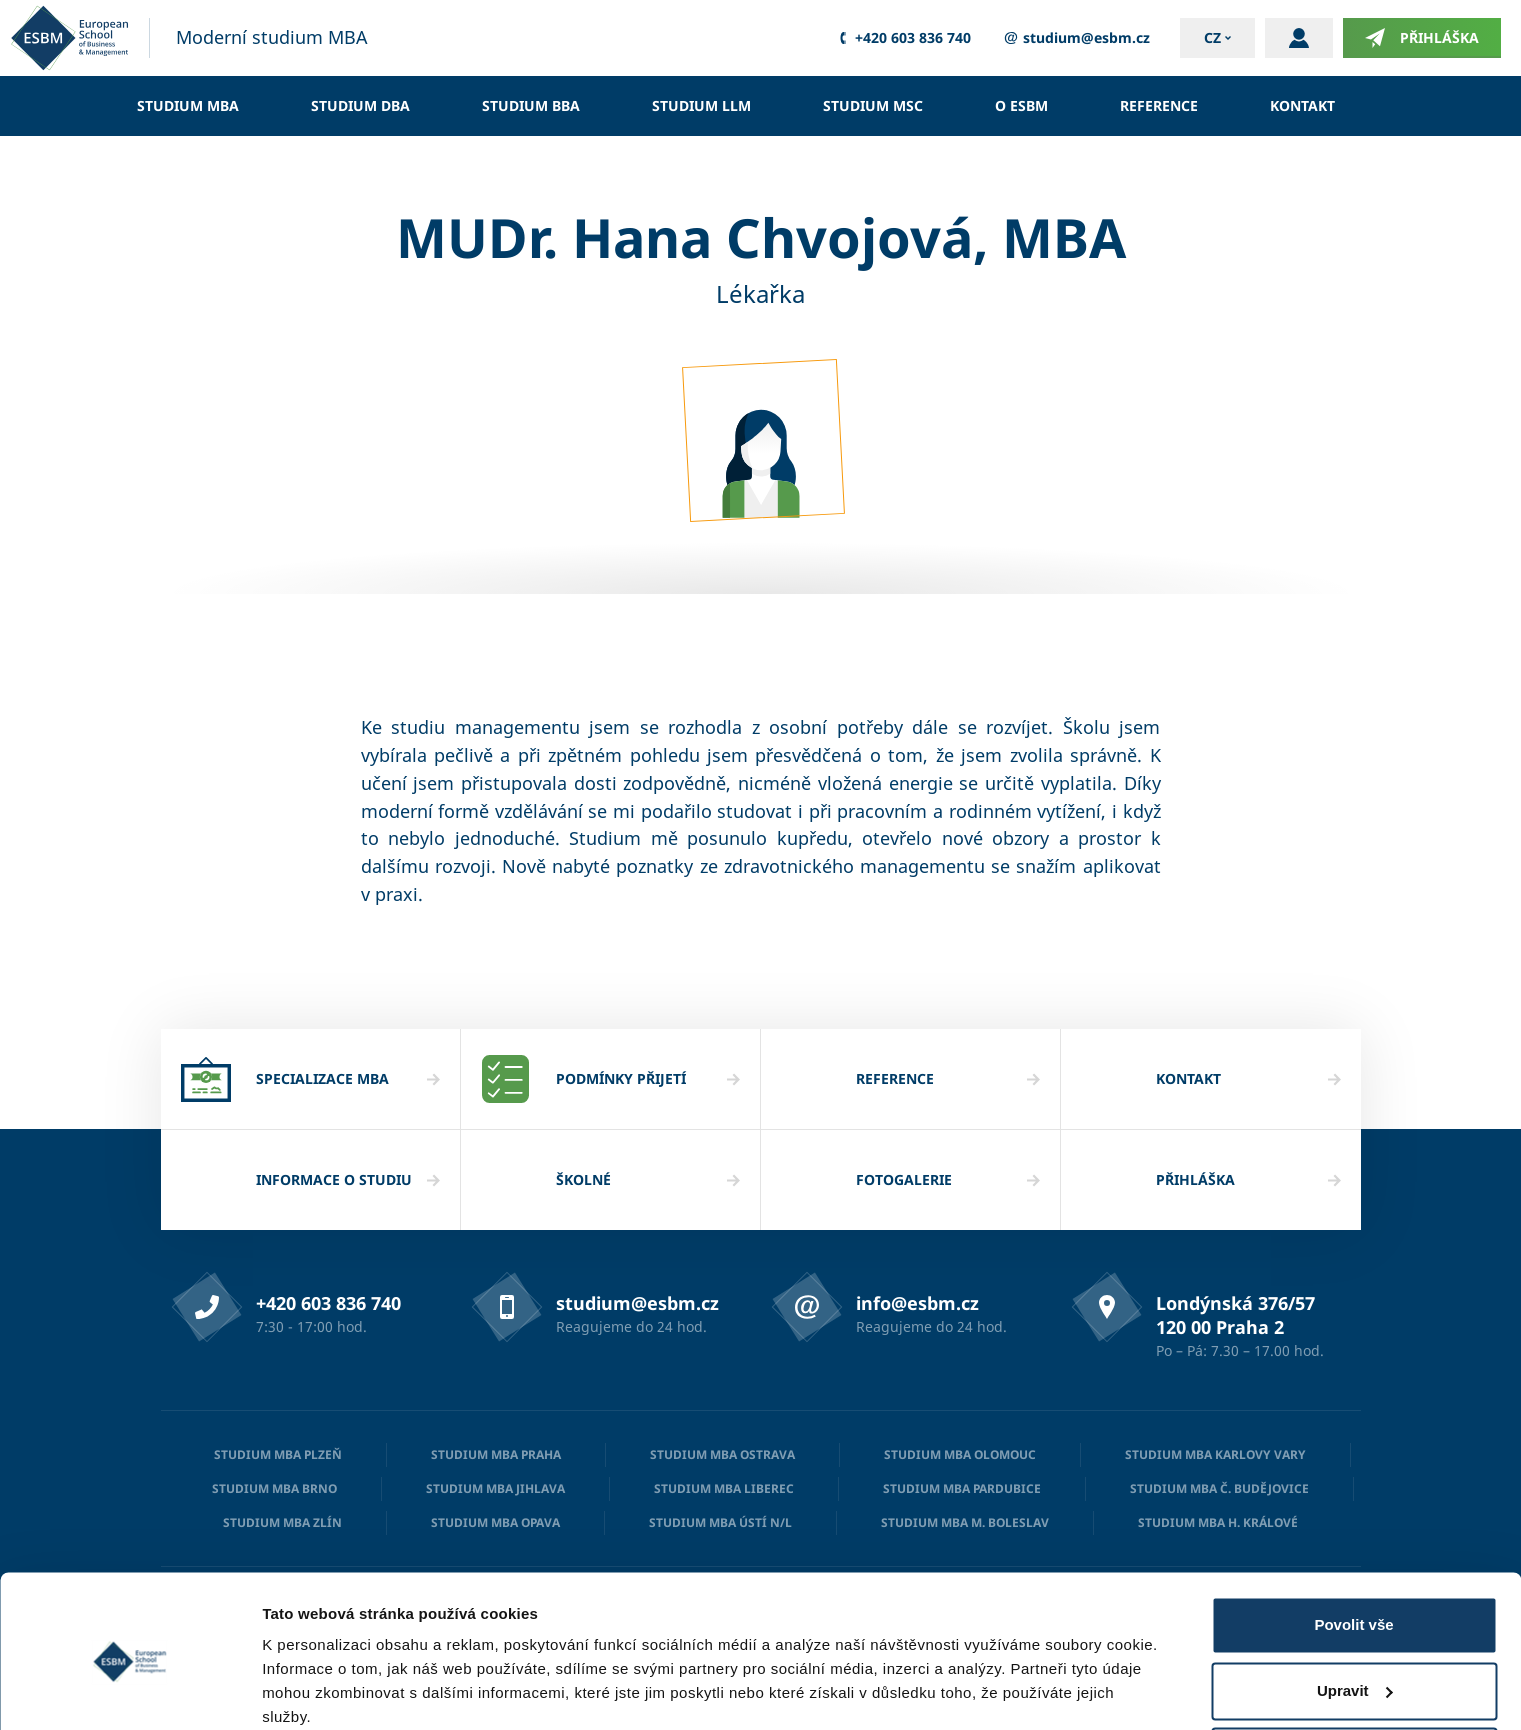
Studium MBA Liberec (724, 1488)
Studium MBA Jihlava (495, 1488)
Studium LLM (701, 105)
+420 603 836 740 (902, 38)
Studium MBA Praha (496, 1454)
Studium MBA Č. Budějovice (1219, 1488)
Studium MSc (873, 105)
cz (1212, 37)
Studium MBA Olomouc (960, 1454)
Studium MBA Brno (274, 1488)
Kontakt (1302, 105)
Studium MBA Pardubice (962, 1488)
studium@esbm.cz (1075, 38)
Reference (1159, 105)
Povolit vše (1353, 1543)
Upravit (1355, 1608)
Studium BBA (531, 105)
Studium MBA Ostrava (722, 1454)
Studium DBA (360, 105)
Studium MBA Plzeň (278, 1454)
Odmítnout (1354, 1674)
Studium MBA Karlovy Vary (1215, 1454)
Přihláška (1422, 38)
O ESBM (1021, 105)
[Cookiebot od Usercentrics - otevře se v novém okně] (129, 1691)
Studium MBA (188, 105)
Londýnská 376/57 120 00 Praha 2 (1235, 1315)
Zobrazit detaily (318, 1690)
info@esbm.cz (917, 1303)
